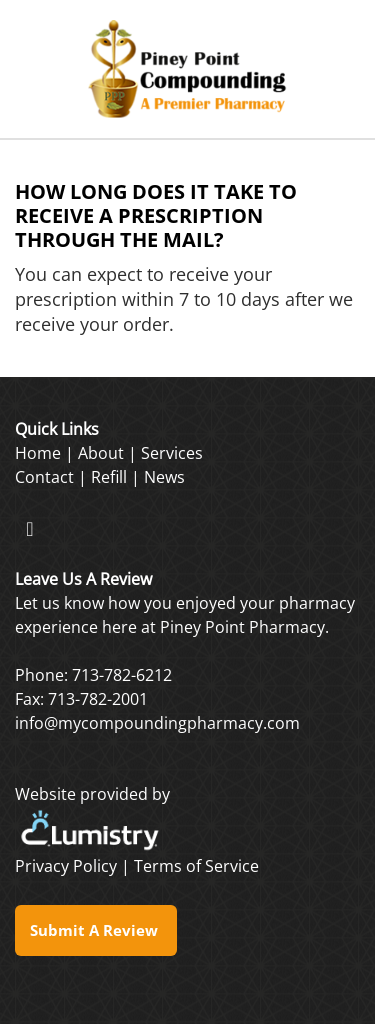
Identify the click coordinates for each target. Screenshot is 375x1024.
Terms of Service (196, 866)
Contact (44, 477)
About (101, 453)
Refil (107, 477)
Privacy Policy (66, 866)
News (164, 477)
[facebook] (30, 528)
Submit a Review (96, 930)
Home (38, 453)
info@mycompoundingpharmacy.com (157, 723)
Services (172, 453)
